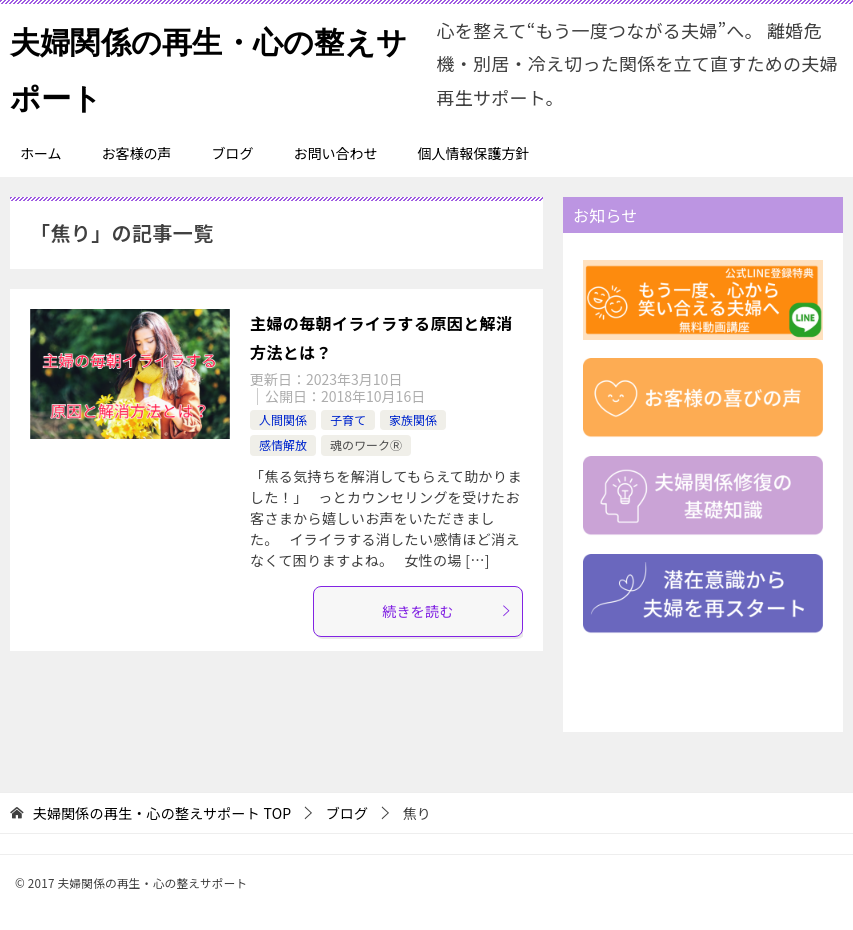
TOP (162, 813)
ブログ (233, 153)
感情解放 (283, 444)
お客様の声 (137, 153)
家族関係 (413, 419)
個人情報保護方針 (474, 153)
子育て (348, 419)
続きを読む (447, 611)
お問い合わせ (336, 153)
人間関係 (283, 419)
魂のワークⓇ (366, 444)
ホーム (41, 153)
